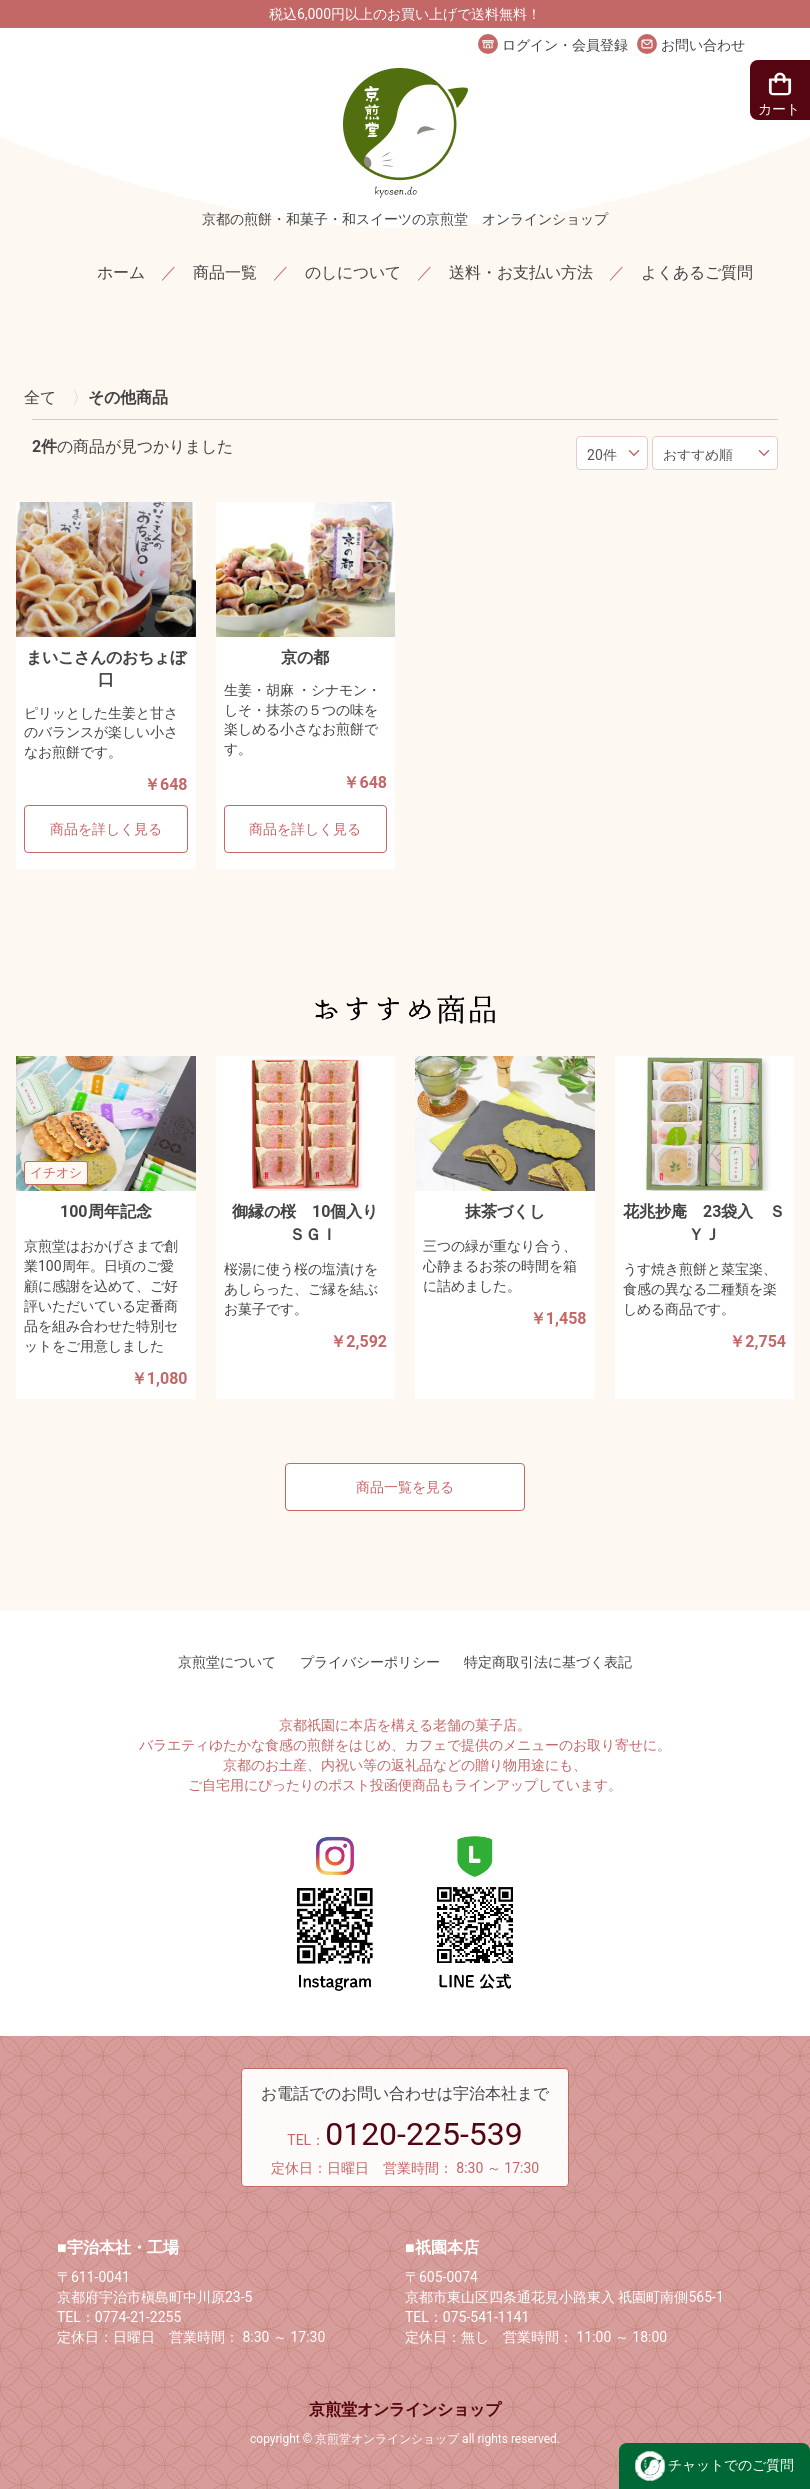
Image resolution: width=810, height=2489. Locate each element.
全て (40, 397)
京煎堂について (227, 1662)
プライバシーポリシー (370, 1662)
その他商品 (128, 397)
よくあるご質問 (697, 272)
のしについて (353, 272)
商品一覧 (225, 272)
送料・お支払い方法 (521, 272)
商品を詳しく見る (106, 829)
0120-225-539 (424, 2134)
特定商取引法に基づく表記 (548, 1662)
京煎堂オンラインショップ (405, 2409)
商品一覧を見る (405, 1487)
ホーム (121, 272)
